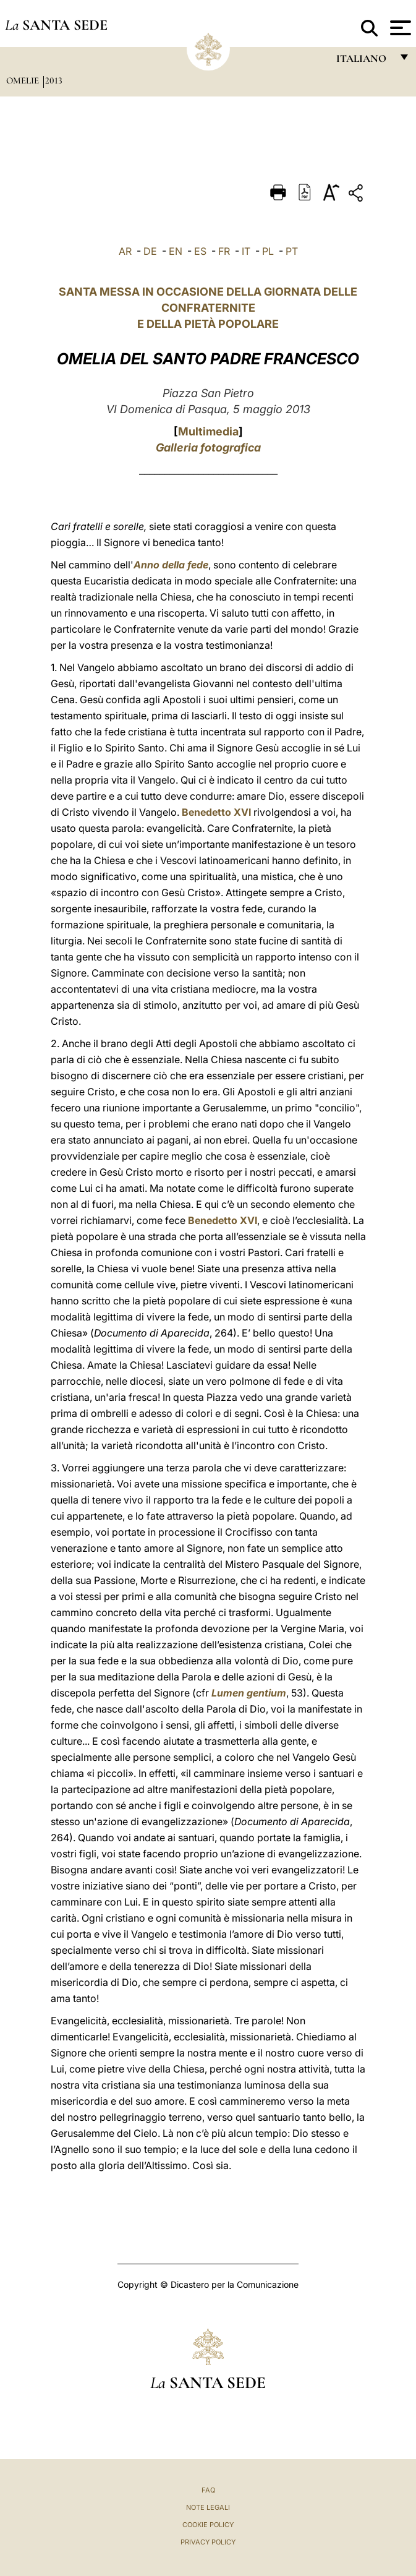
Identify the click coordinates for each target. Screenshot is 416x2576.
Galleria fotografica (208, 447)
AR (125, 251)
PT (292, 251)
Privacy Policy (208, 2542)
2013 (53, 80)
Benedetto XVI (216, 812)
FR (224, 251)
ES (200, 251)
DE (150, 251)
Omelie (23, 80)
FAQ (208, 2490)
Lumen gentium (248, 1693)
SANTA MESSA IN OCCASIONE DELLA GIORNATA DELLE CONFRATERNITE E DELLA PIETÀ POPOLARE (208, 307)
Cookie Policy (208, 2524)
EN (175, 251)
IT (246, 251)
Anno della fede (171, 564)
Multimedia (208, 431)
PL (268, 251)
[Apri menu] (399, 27)
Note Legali (208, 2507)
